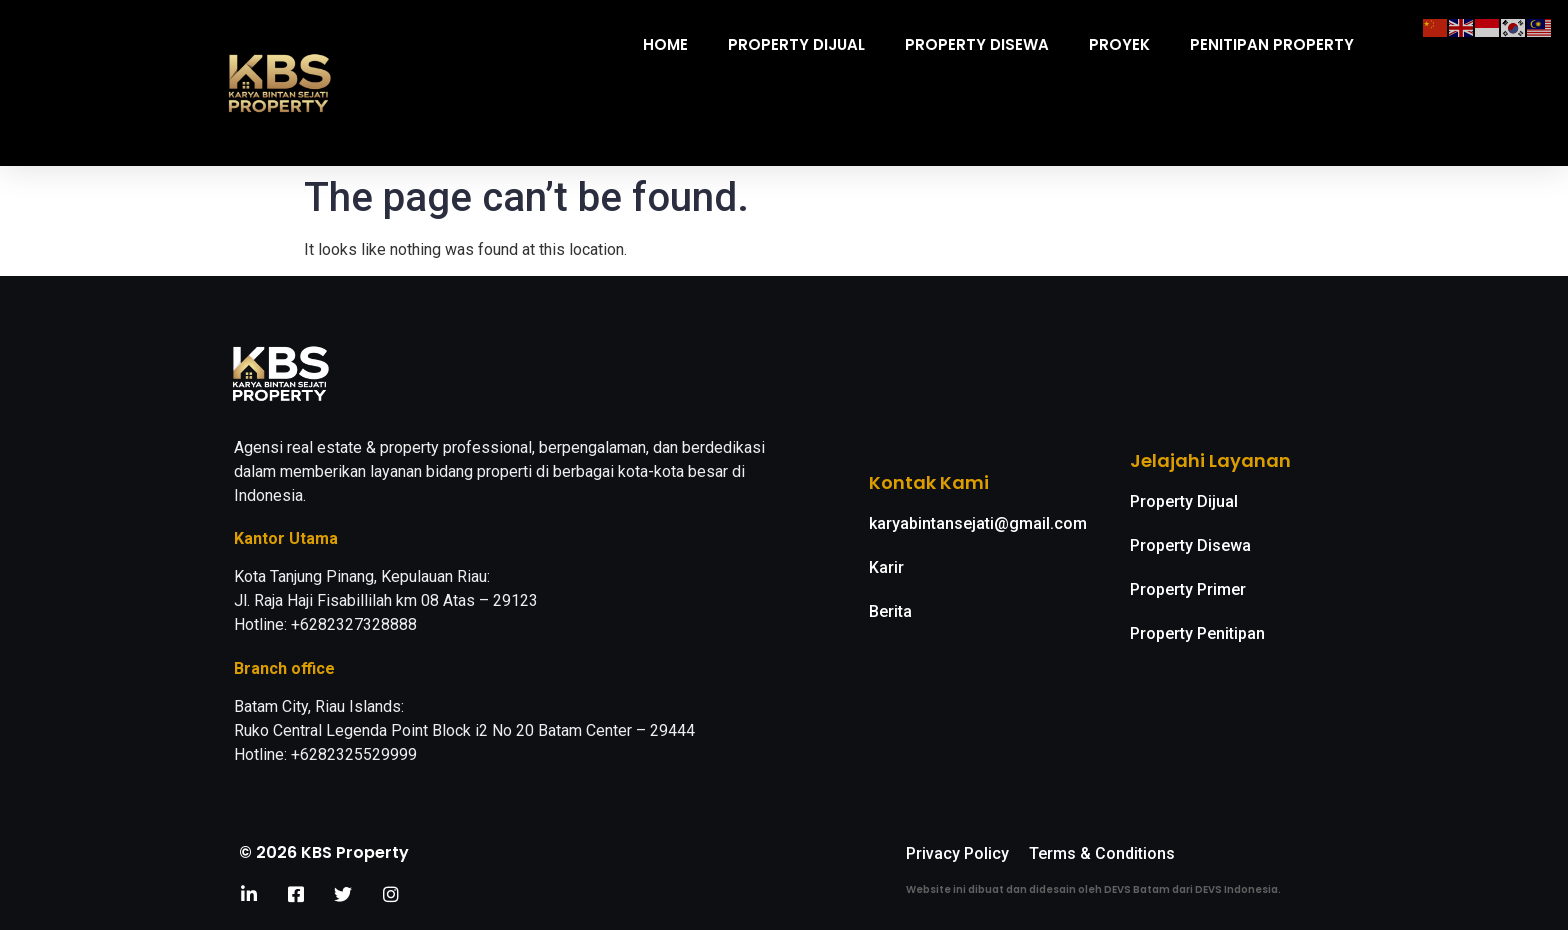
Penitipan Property (1272, 44)
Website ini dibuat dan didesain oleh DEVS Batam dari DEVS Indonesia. (1093, 889)
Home (665, 44)
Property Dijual (796, 44)
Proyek (1119, 44)
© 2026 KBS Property (324, 852)
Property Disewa (977, 44)
